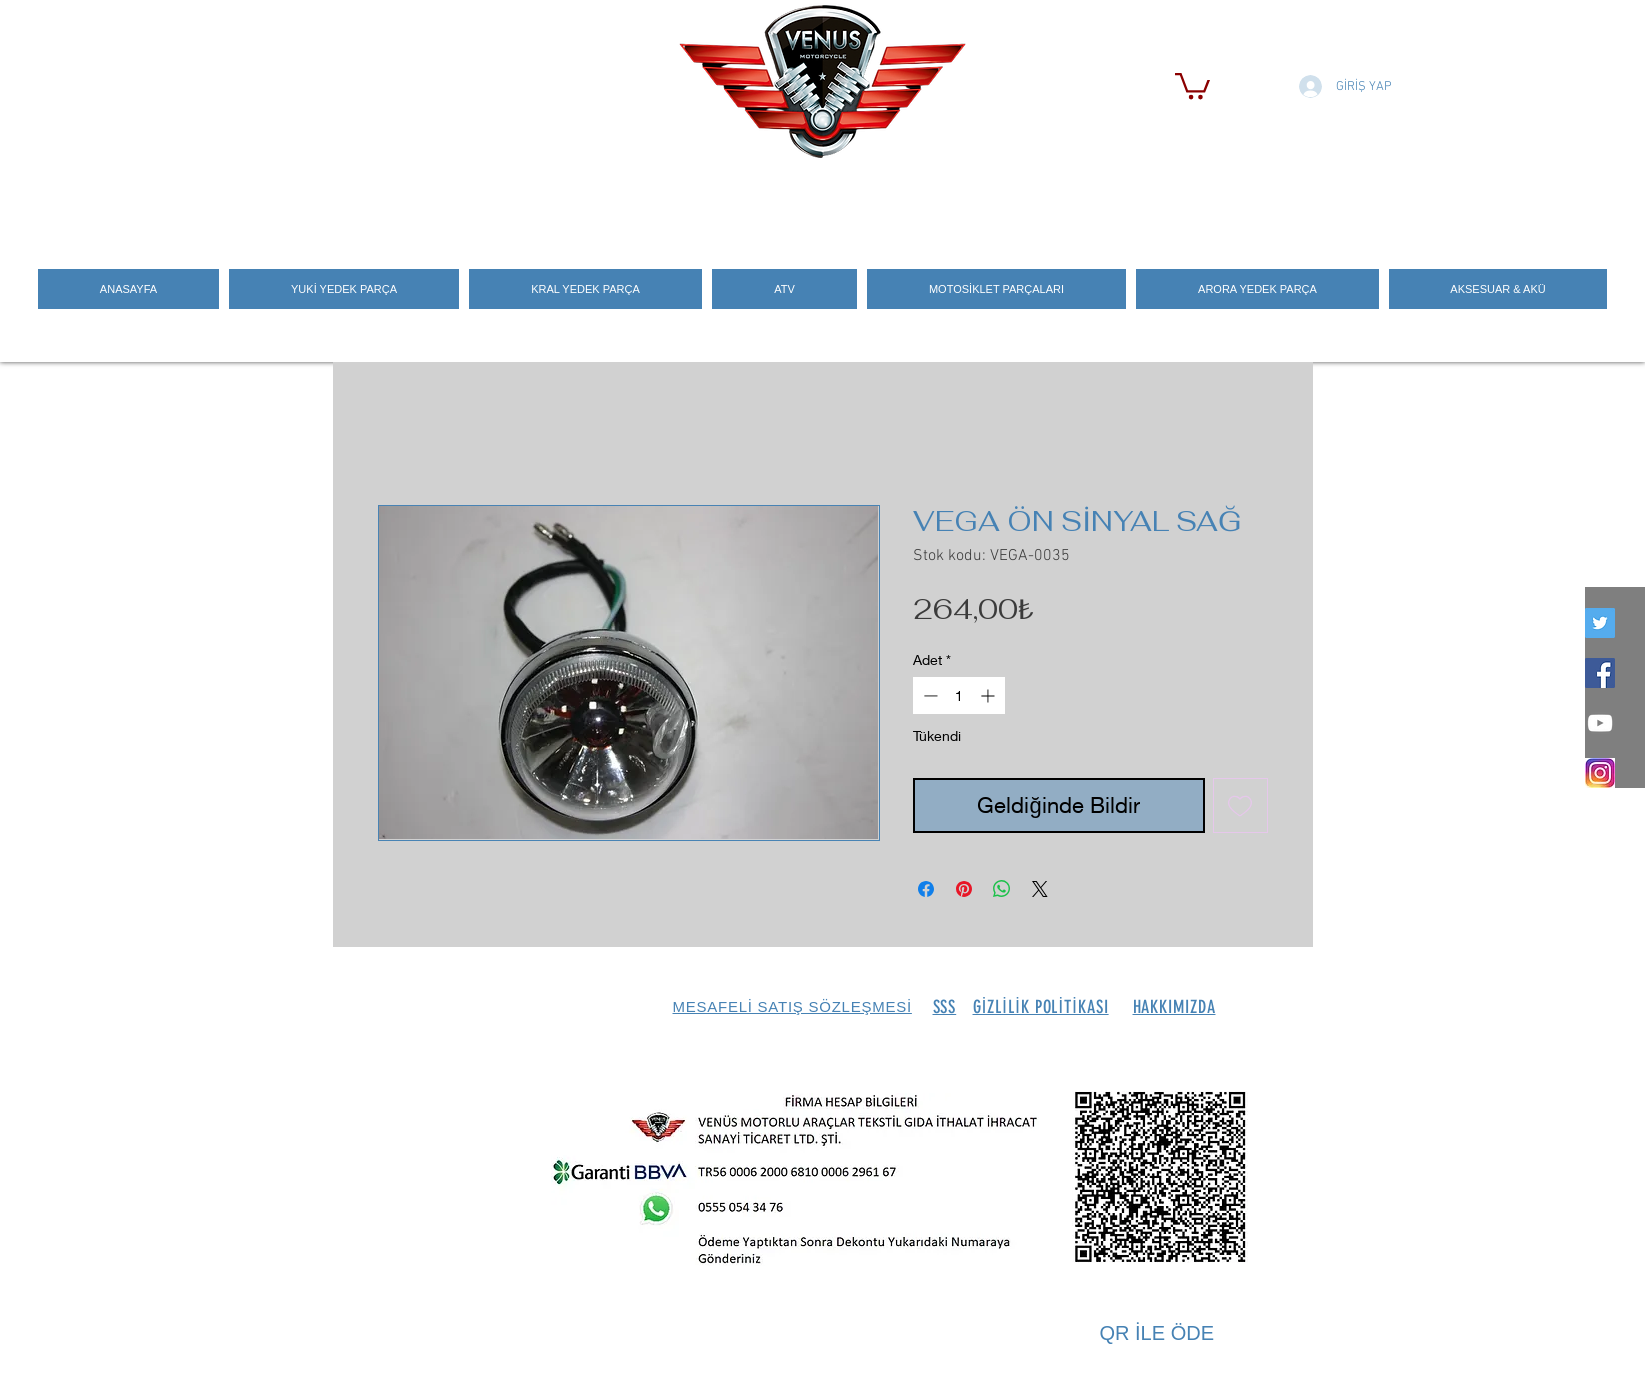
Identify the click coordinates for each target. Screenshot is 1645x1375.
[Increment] (989, 695)
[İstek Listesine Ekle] (1240, 805)
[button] (1192, 84)
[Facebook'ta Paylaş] (926, 889)
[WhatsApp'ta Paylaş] (1002, 889)
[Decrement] (928, 695)
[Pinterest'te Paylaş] (964, 889)
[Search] (1292, 201)
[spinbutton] (959, 695)
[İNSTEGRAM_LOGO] (1600, 773)
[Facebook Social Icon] (1600, 673)
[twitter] (1600, 623)
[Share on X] (1040, 889)
